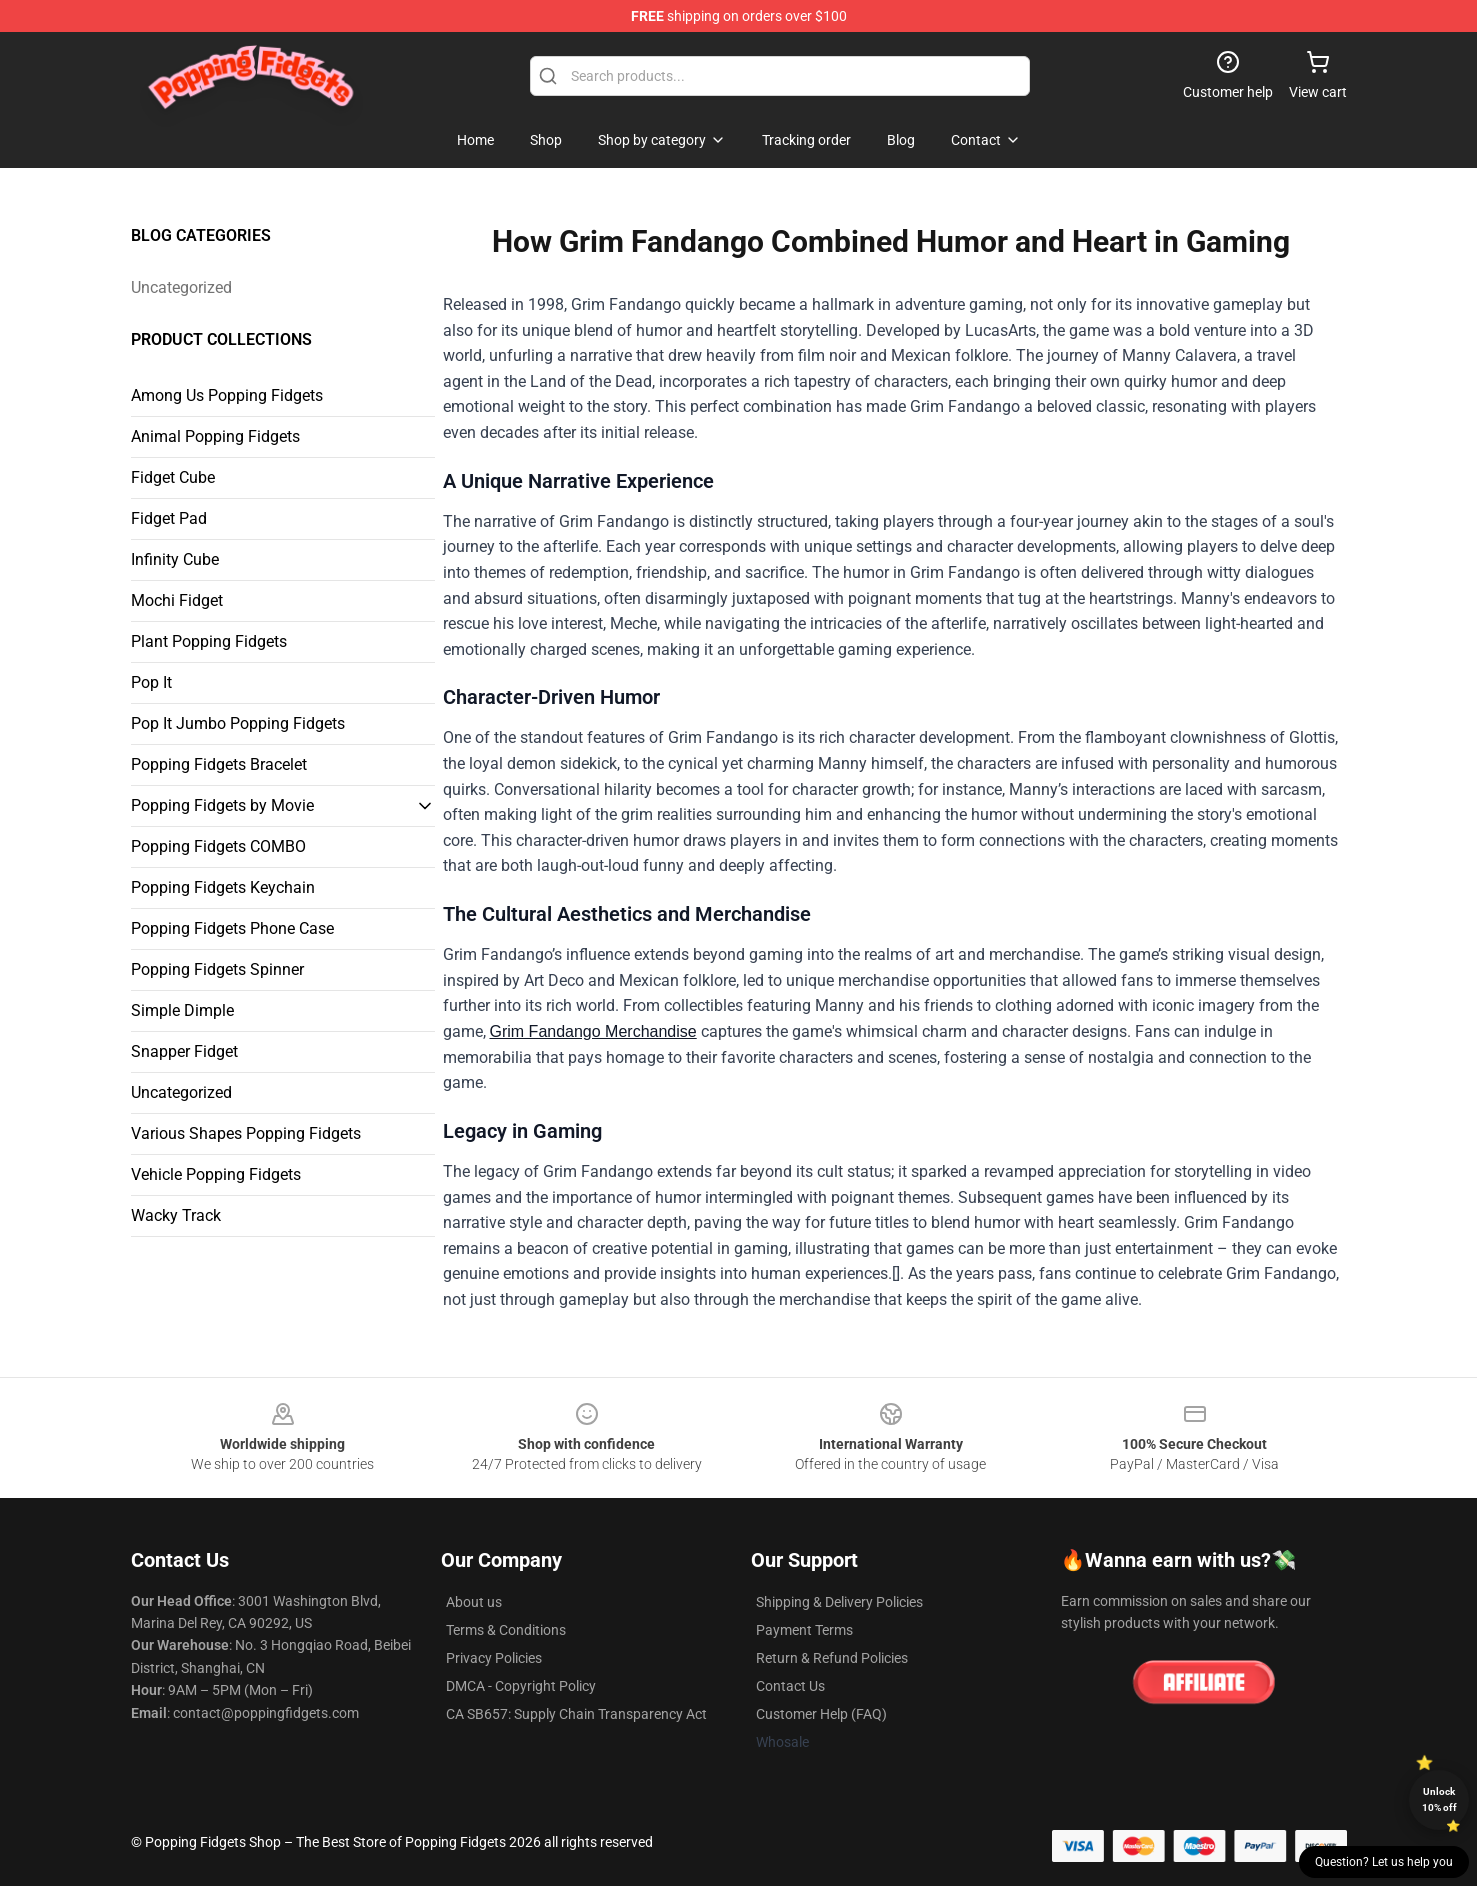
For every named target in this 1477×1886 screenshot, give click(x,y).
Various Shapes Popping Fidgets (246, 1133)
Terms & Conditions (506, 1630)
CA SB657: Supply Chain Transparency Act (576, 1714)
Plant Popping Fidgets (209, 641)
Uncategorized (181, 287)
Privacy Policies (494, 1658)
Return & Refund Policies (832, 1658)
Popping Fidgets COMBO (218, 846)
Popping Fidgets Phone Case (232, 928)
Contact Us (790, 1686)
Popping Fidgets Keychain (223, 887)
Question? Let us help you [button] (1384, 1862)
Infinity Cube (175, 559)
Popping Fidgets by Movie (222, 805)
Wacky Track (176, 1215)
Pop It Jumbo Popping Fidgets (238, 723)
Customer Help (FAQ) (821, 1714)
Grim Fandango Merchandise (593, 1031)
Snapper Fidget (184, 1051)
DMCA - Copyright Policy (521, 1686)
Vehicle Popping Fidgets (216, 1174)
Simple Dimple (182, 1010)
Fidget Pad (169, 518)
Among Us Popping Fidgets (227, 395)
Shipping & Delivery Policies (839, 1602)
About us (474, 1602)
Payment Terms (804, 1630)
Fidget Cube (173, 477)
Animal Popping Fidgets (215, 436)
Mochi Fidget (177, 600)
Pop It (151, 682)
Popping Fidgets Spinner (217, 969)
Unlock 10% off (1439, 1799)
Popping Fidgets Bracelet (219, 764)
